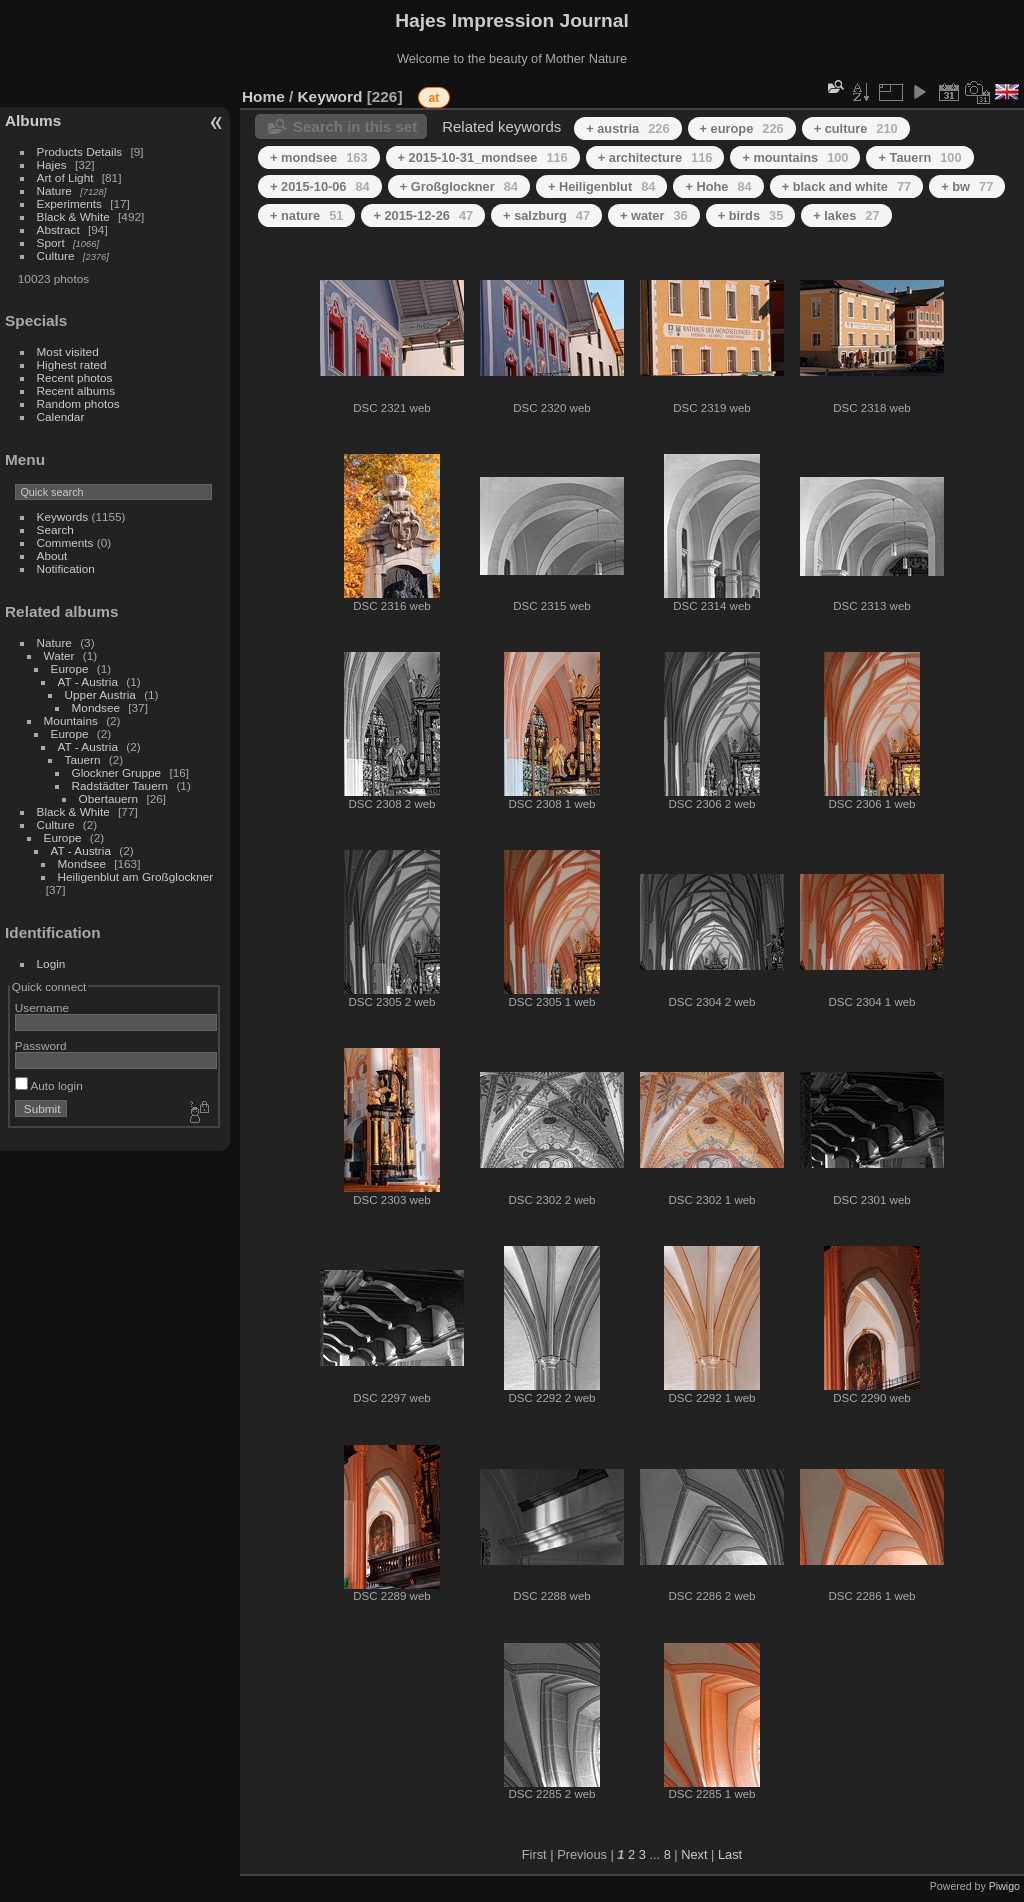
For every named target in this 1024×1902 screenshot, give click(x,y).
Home (263, 96)
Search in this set (355, 126)
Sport (51, 242)
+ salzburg (546, 215)
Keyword (330, 96)
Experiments (69, 203)
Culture (56, 255)
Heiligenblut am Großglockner (136, 876)
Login (51, 963)
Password (41, 1045)
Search (55, 529)
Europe (70, 668)
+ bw (967, 186)
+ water (654, 215)
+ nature (306, 215)
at (434, 98)
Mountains (71, 720)
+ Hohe (718, 186)
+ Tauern (919, 157)
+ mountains (795, 157)
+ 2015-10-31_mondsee (483, 157)
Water (59, 655)
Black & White (73, 216)
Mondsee (96, 707)
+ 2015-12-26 (423, 215)
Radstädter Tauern (120, 785)
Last (730, 1854)
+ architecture (655, 157)
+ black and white (847, 186)
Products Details (80, 151)
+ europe (742, 128)
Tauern (83, 759)
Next (694, 1854)
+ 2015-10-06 (320, 186)
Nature (54, 190)
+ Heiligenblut (602, 186)
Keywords (63, 516)
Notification (66, 568)
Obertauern (109, 798)
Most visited (68, 351)
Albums (33, 120)
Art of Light (65, 177)
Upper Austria (100, 694)
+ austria (627, 128)
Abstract (58, 229)
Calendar (61, 416)
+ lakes (846, 215)
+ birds (751, 215)
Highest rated (72, 364)
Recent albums (76, 390)
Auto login (49, 1085)
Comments (65, 542)
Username (42, 1007)
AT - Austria (88, 681)
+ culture (856, 128)
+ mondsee (319, 157)
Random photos (78, 403)
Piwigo (1004, 1886)
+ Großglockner (459, 186)
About (52, 555)
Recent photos (75, 377)
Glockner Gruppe (117, 772)
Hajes (52, 164)
